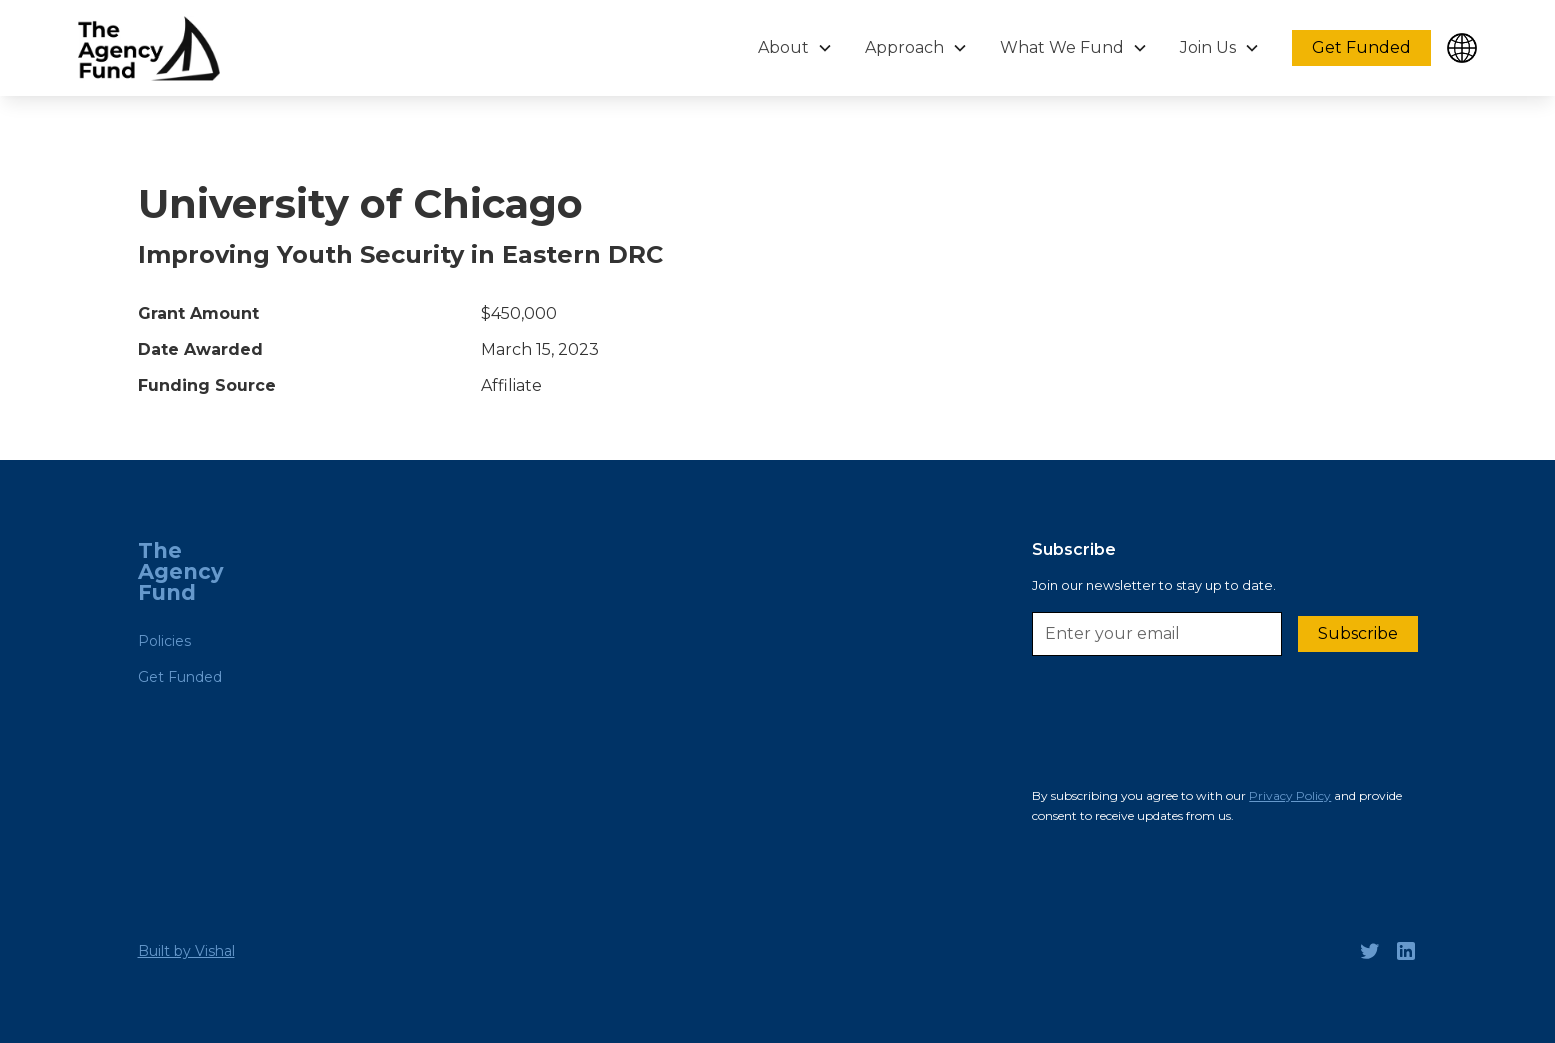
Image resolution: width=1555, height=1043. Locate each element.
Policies (164, 641)
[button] (795, 48)
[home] (149, 48)
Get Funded (1361, 47)
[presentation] (1184, 727)
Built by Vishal (186, 951)
